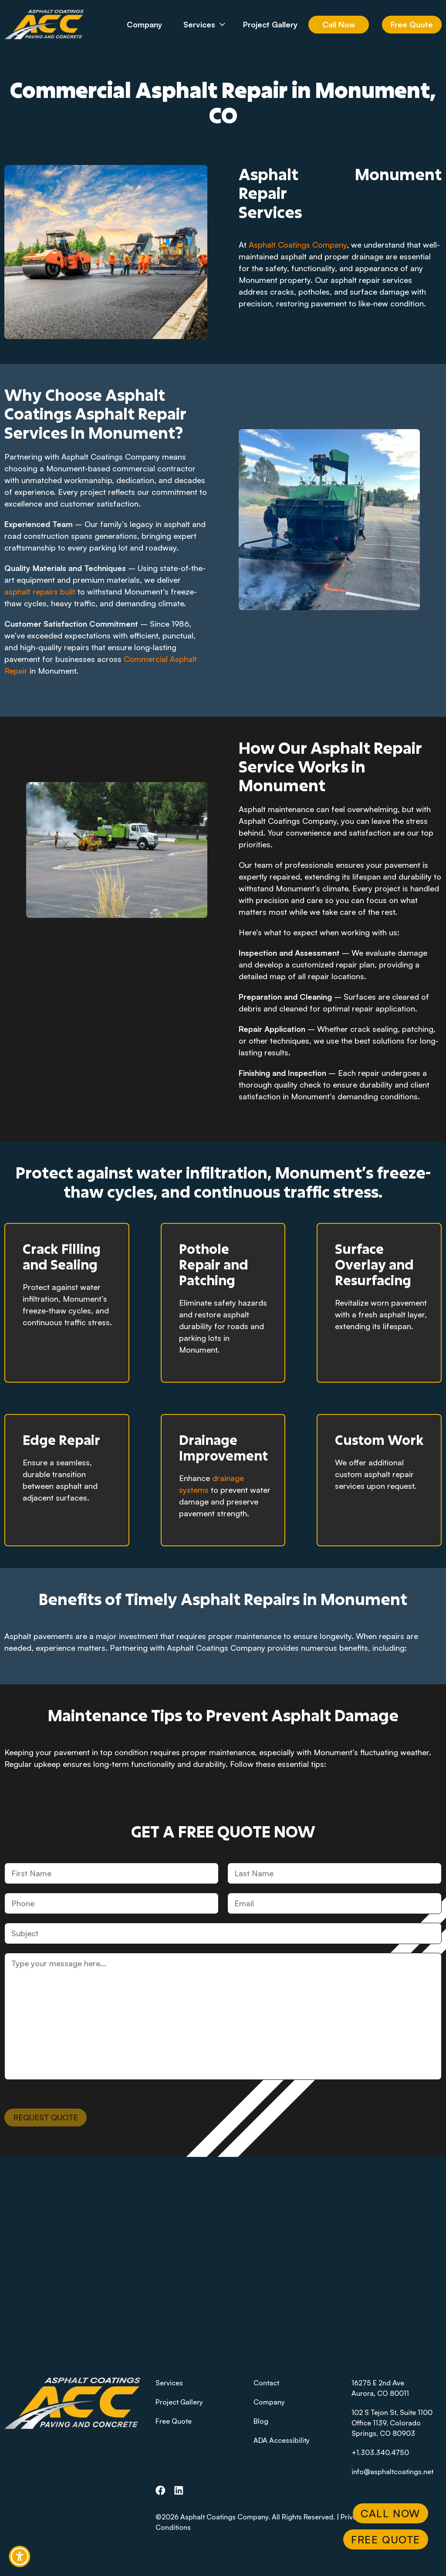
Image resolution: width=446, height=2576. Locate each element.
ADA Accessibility (281, 2440)
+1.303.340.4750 (380, 2452)
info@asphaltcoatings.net (392, 2471)
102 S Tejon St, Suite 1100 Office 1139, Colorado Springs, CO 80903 (391, 2423)
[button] (19, 2556)
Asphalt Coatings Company (298, 244)
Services (210, 24)
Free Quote (412, 24)
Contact (266, 2382)
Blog (260, 2421)
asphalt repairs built (39, 591)
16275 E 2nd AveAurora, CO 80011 (380, 2388)
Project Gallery (270, 24)
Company (144, 24)
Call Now (338, 24)
